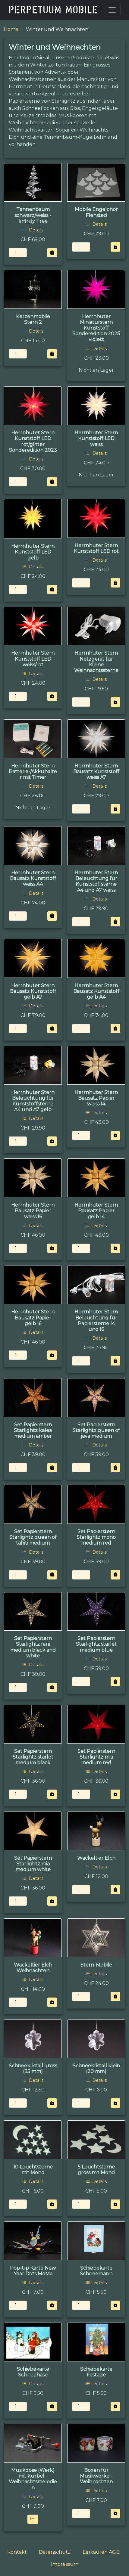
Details (32, 230)
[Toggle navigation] (112, 10)
